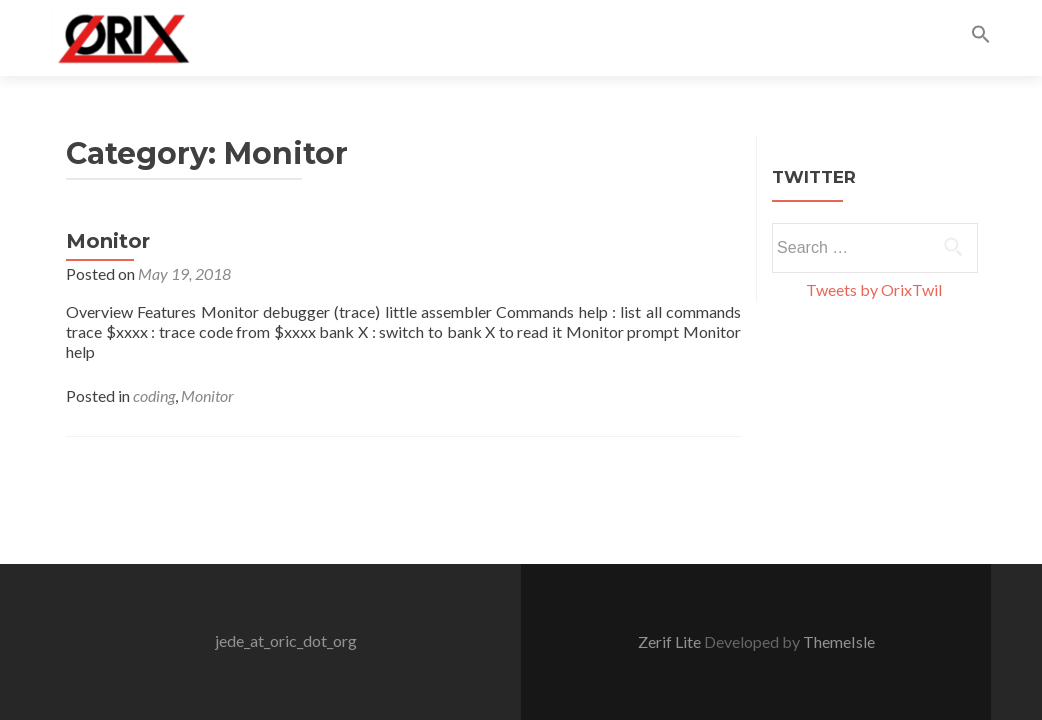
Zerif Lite (671, 641)
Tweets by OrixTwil (874, 289)
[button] (981, 37)
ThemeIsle (839, 641)
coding (154, 395)
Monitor (108, 241)
